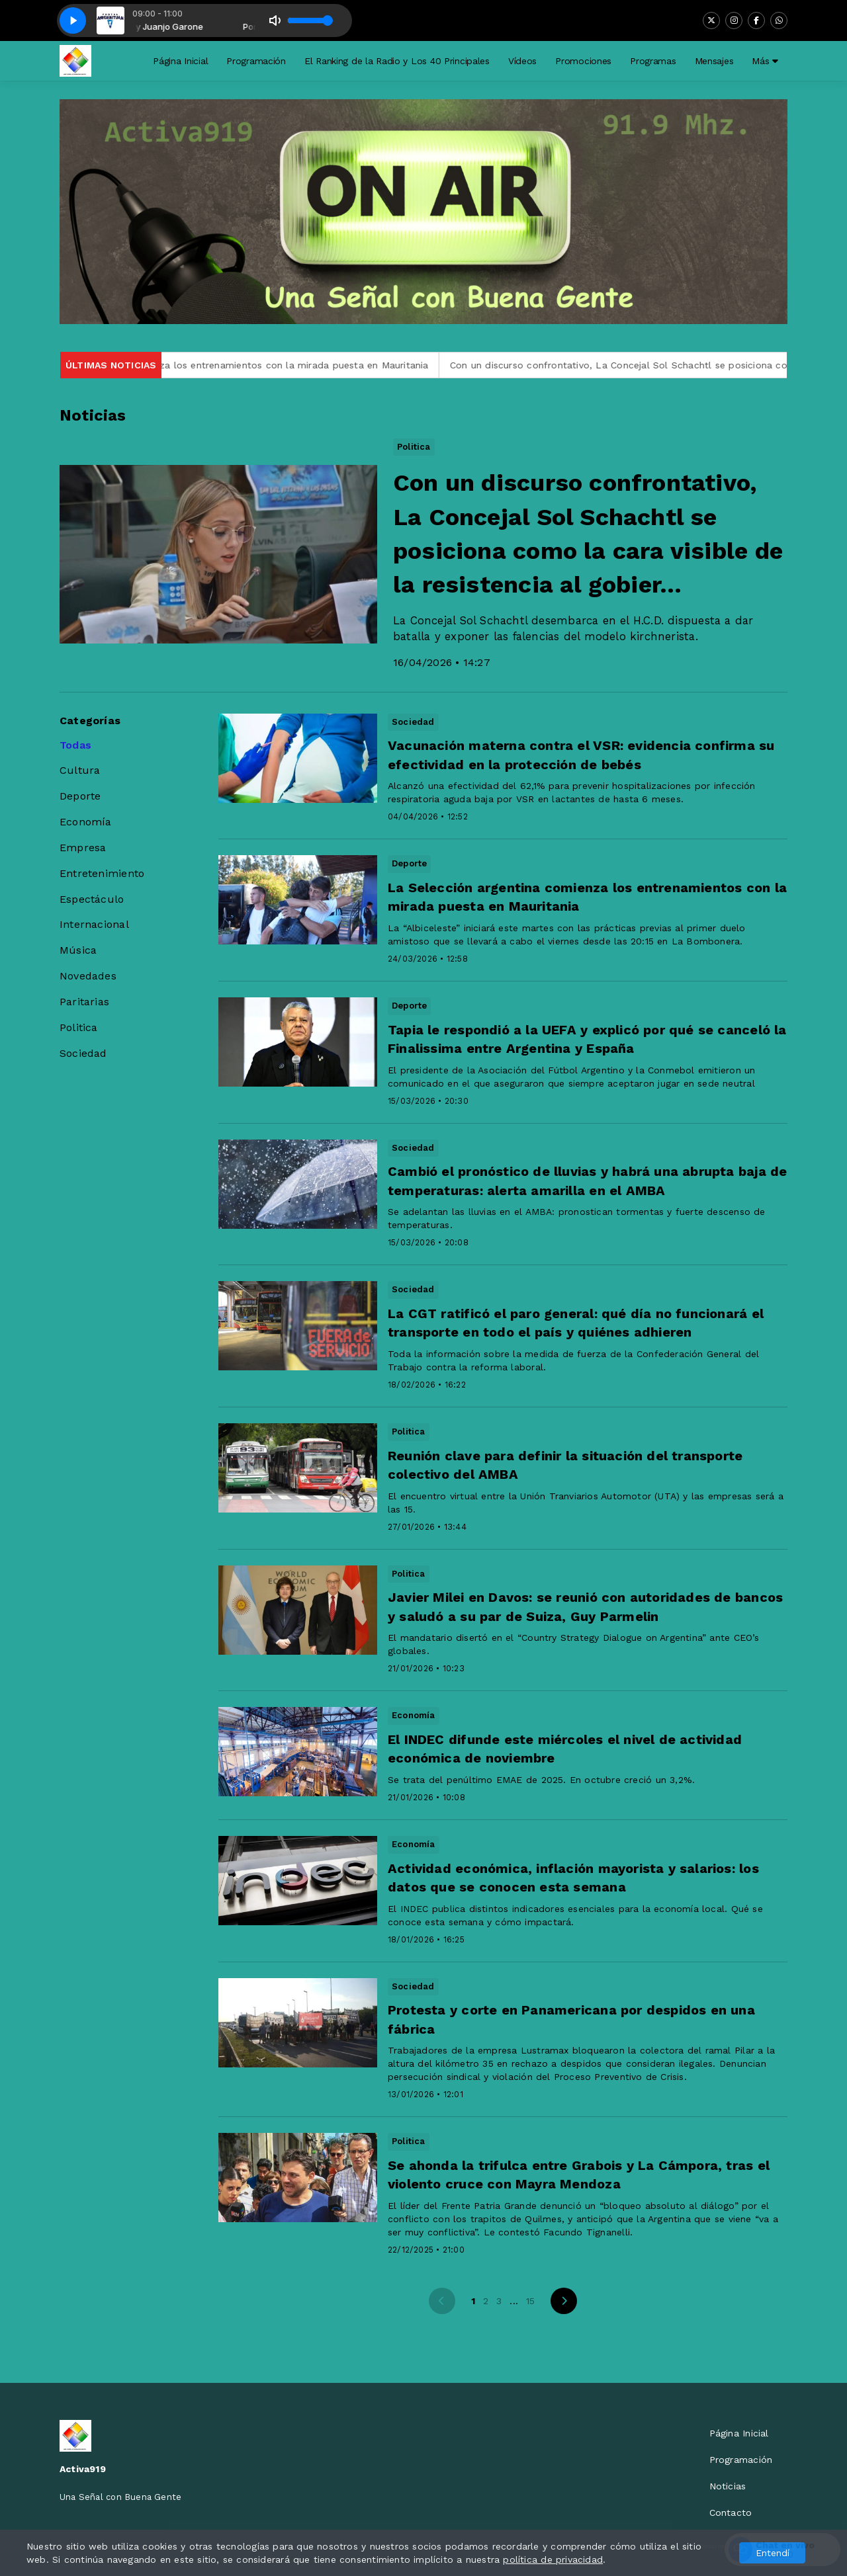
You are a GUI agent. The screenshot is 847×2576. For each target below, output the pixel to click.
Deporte (80, 796)
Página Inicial (180, 61)
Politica (79, 1027)
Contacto (730, 2512)
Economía (86, 821)
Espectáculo (92, 899)
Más (765, 61)
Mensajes (714, 61)
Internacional (94, 924)
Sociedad (83, 1053)
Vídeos (522, 61)
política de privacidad (553, 2559)
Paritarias (84, 1001)
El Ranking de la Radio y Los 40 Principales (397, 61)
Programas (653, 61)
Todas (75, 745)
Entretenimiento (102, 873)
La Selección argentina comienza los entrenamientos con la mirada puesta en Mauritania (233, 365)
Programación (256, 61)
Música (78, 950)
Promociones (583, 61)
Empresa (83, 847)
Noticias (727, 2486)
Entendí (772, 2553)
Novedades (88, 976)
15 (530, 2301)
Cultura (80, 770)
